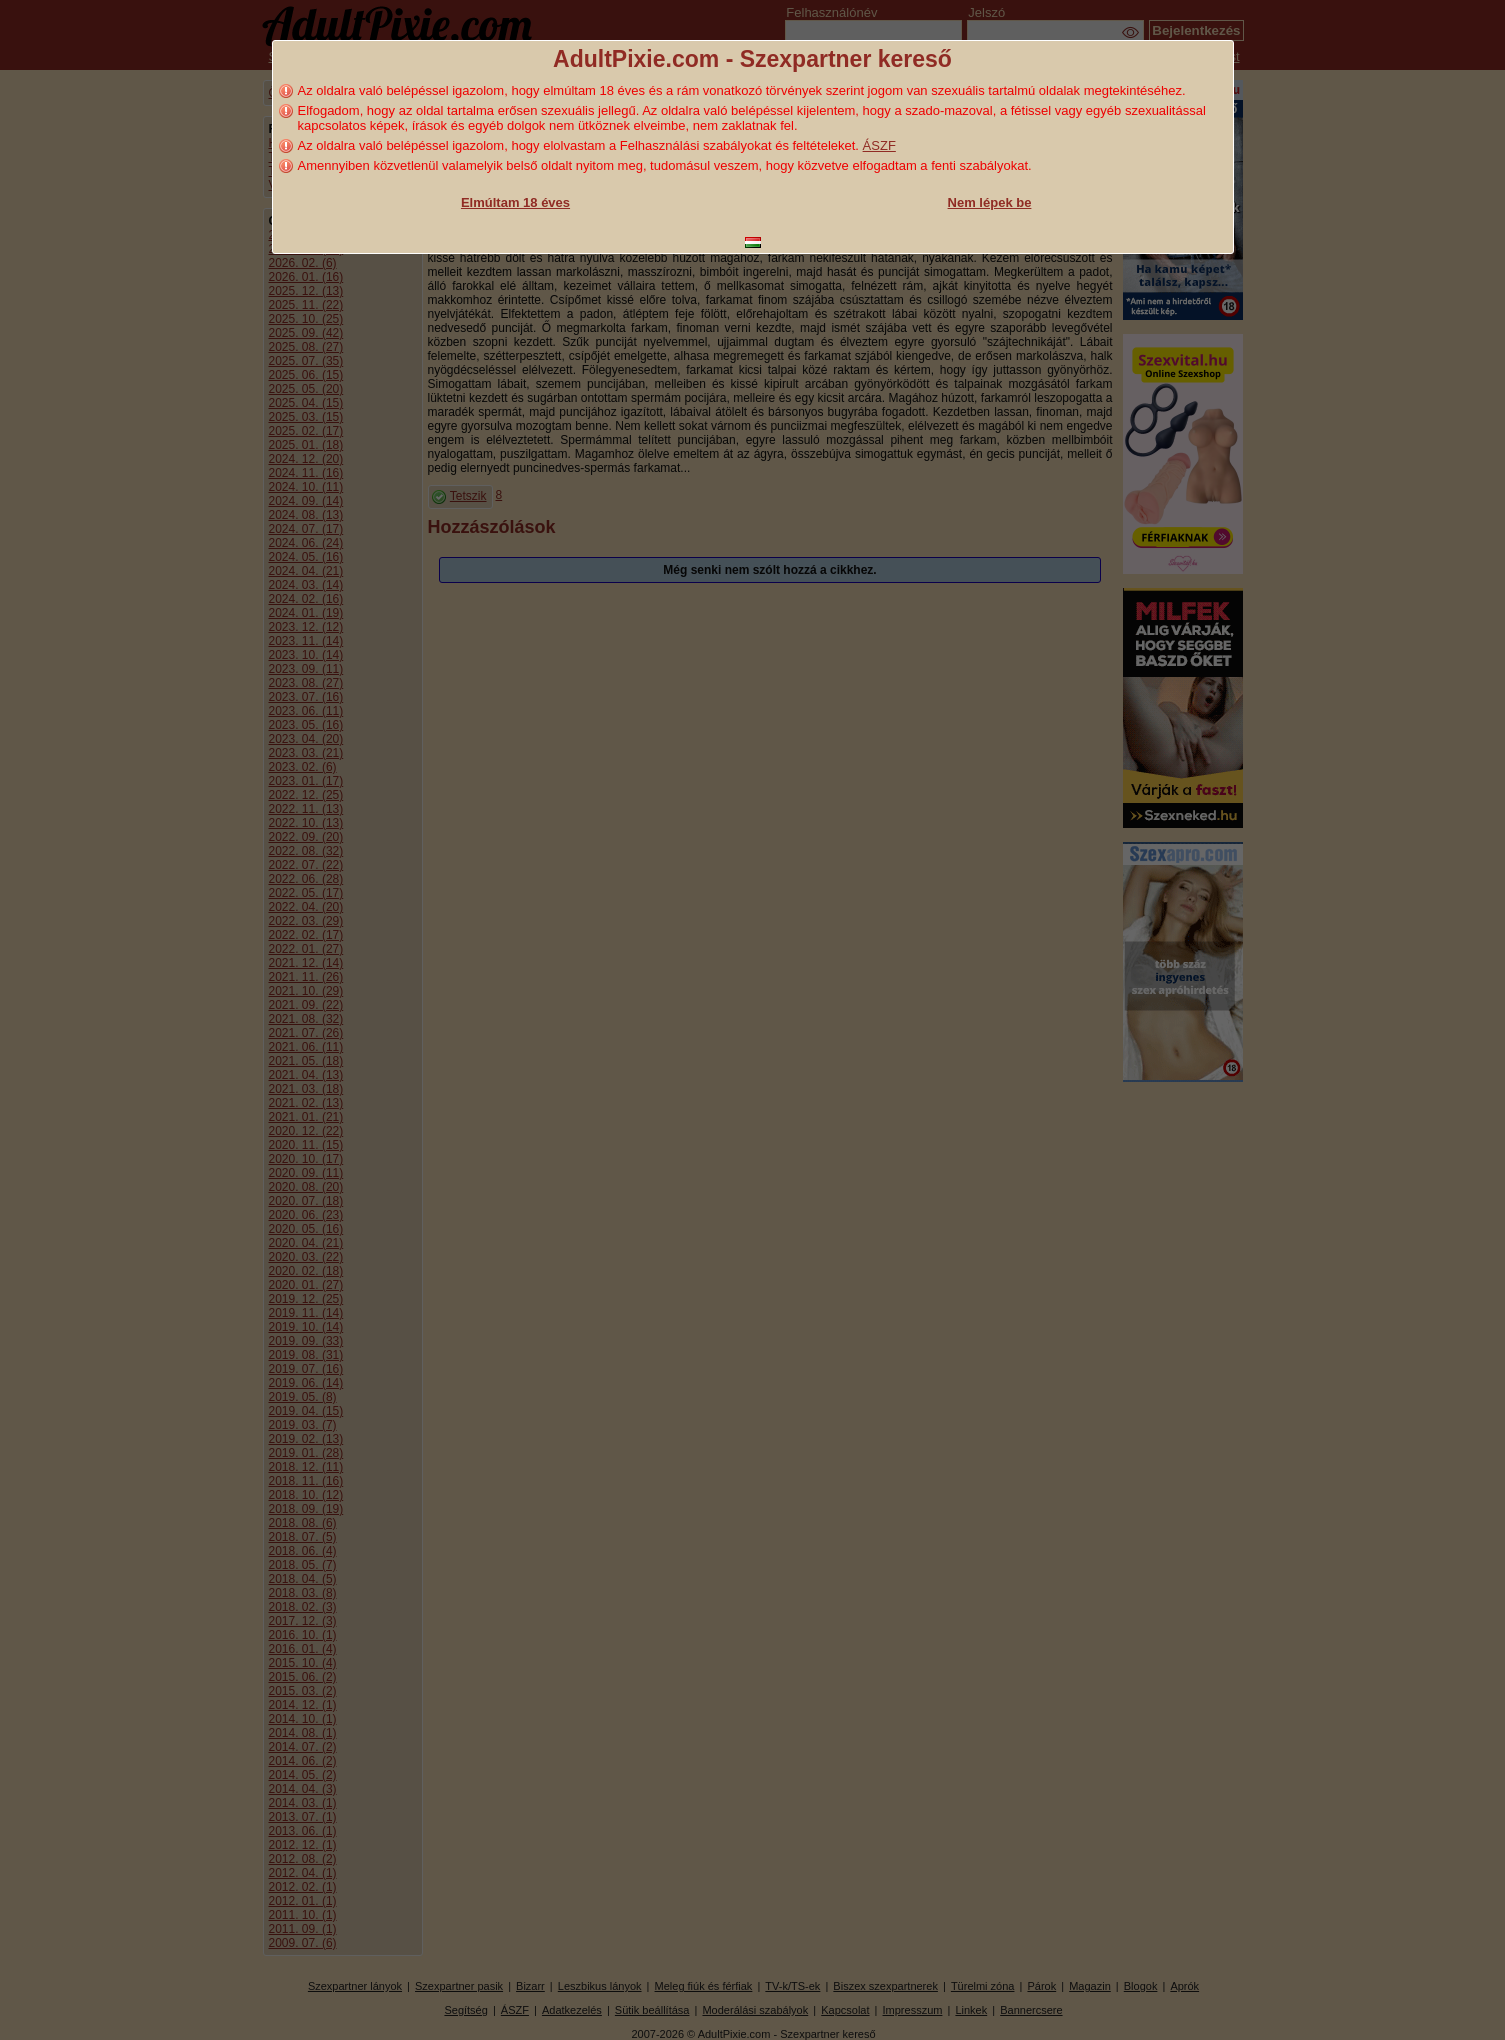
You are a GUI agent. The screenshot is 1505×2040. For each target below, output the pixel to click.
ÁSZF (879, 145)
